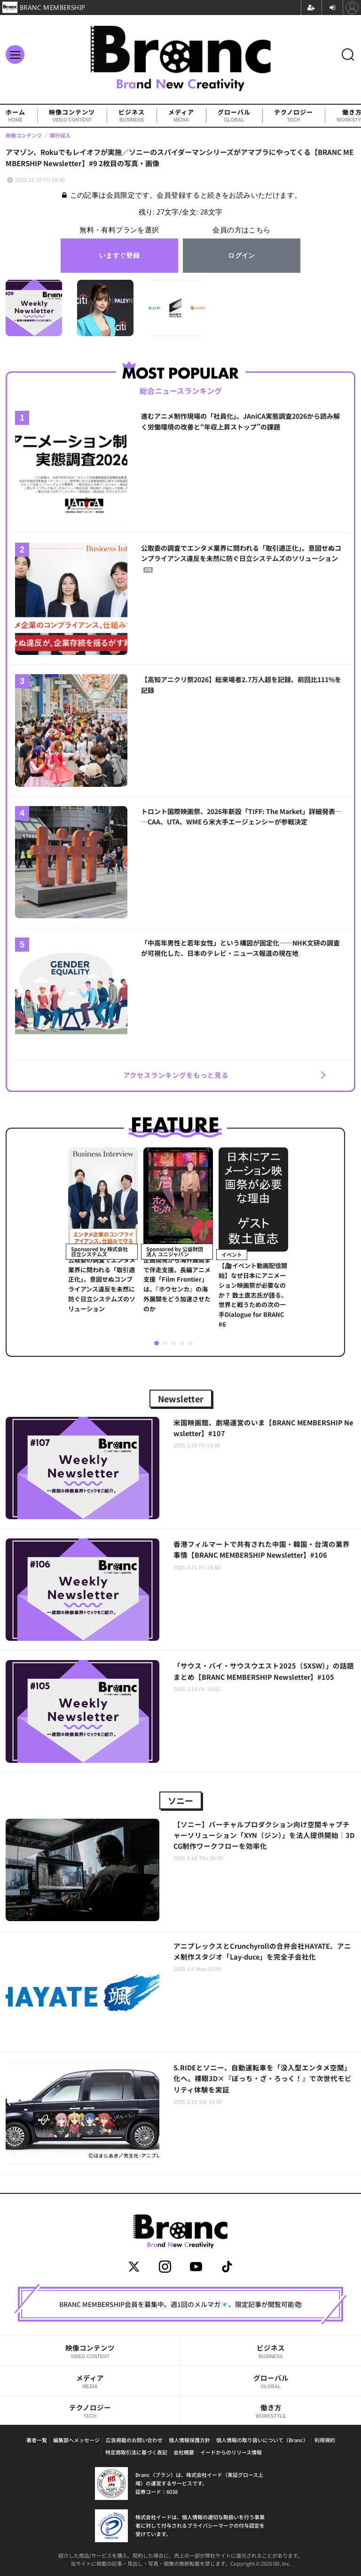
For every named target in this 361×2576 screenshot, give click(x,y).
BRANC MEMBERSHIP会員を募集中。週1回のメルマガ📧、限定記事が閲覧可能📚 (180, 2304)
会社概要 (183, 2452)
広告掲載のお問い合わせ (134, 2440)
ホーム (15, 115)
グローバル (234, 115)
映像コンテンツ (72, 115)
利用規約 (324, 2440)
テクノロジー (293, 115)
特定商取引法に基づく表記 (136, 2452)
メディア (181, 115)
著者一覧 (36, 2440)
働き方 (270, 2410)
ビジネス (131, 115)
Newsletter (181, 1398)
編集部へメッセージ (76, 2440)
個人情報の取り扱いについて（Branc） (262, 2440)
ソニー (180, 1800)
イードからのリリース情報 (231, 2452)
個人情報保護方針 (189, 2440)
